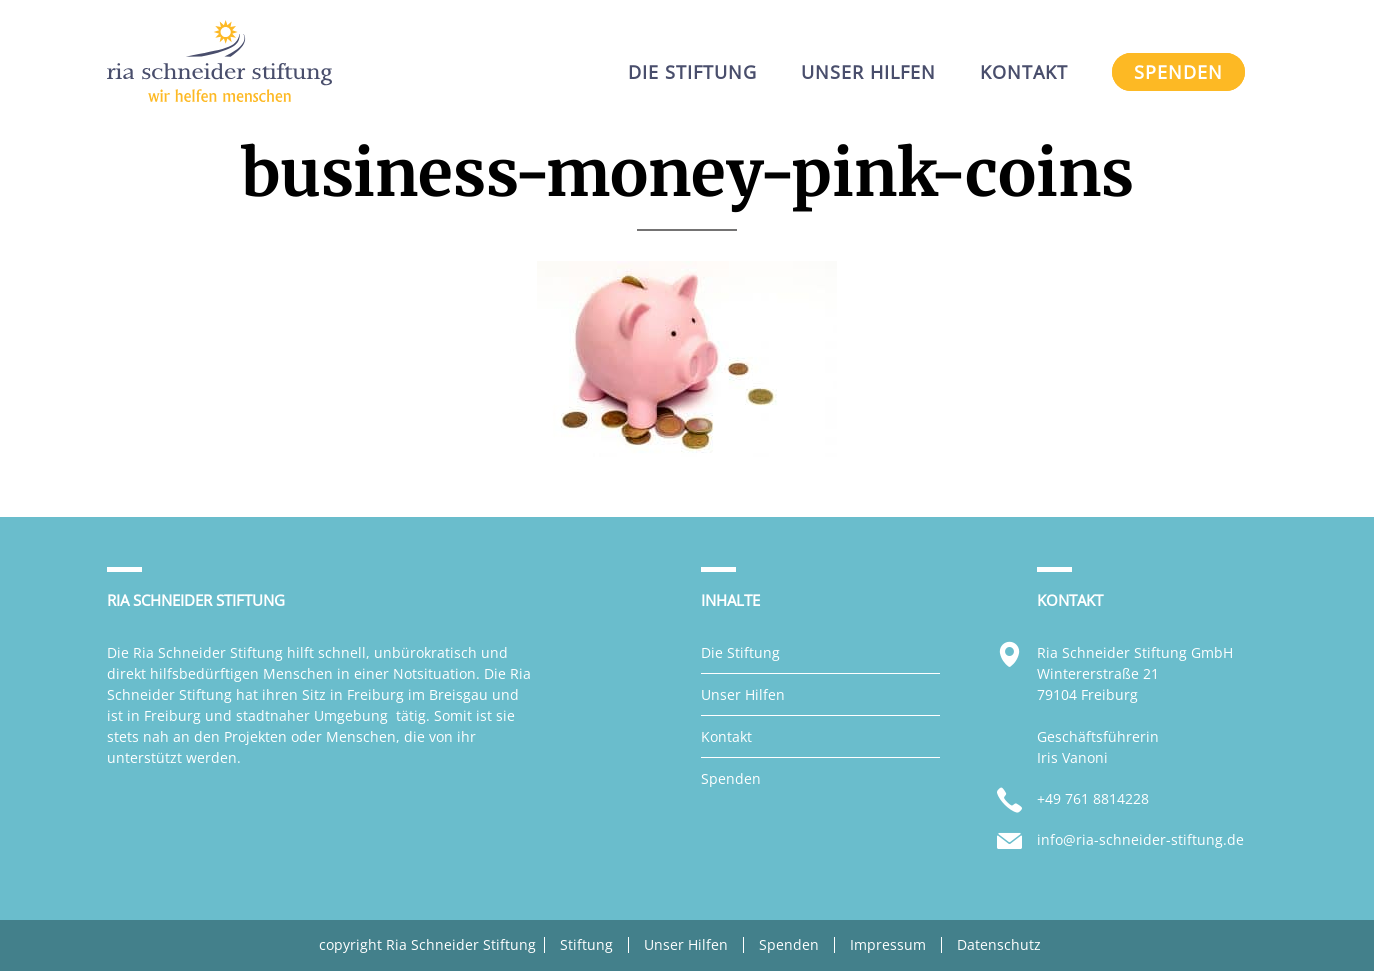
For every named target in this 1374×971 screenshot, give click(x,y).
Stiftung (586, 945)
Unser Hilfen (743, 694)
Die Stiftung (740, 652)
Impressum (888, 945)
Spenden (731, 778)
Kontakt (726, 736)
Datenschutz (999, 945)
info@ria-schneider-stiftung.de (1140, 839)
